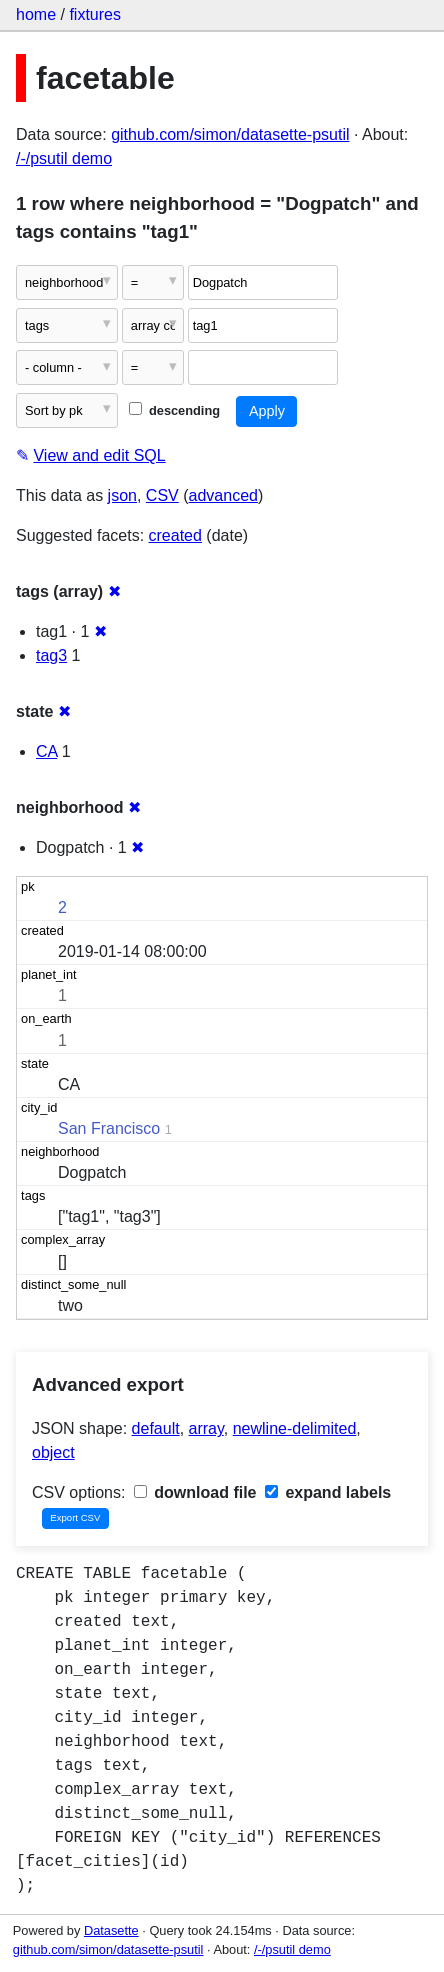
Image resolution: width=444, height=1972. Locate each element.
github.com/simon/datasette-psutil (230, 134)
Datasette (111, 1930)
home (36, 14)
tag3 (51, 655)
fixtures (95, 14)
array (206, 1428)
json (122, 495)
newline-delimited (295, 1428)
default (156, 1428)
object (53, 1452)
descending (174, 410)
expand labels (328, 1492)
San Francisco (109, 1128)
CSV (162, 495)
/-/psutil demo (64, 158)
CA (46, 751)
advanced (223, 495)
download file (195, 1492)
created (175, 535)
